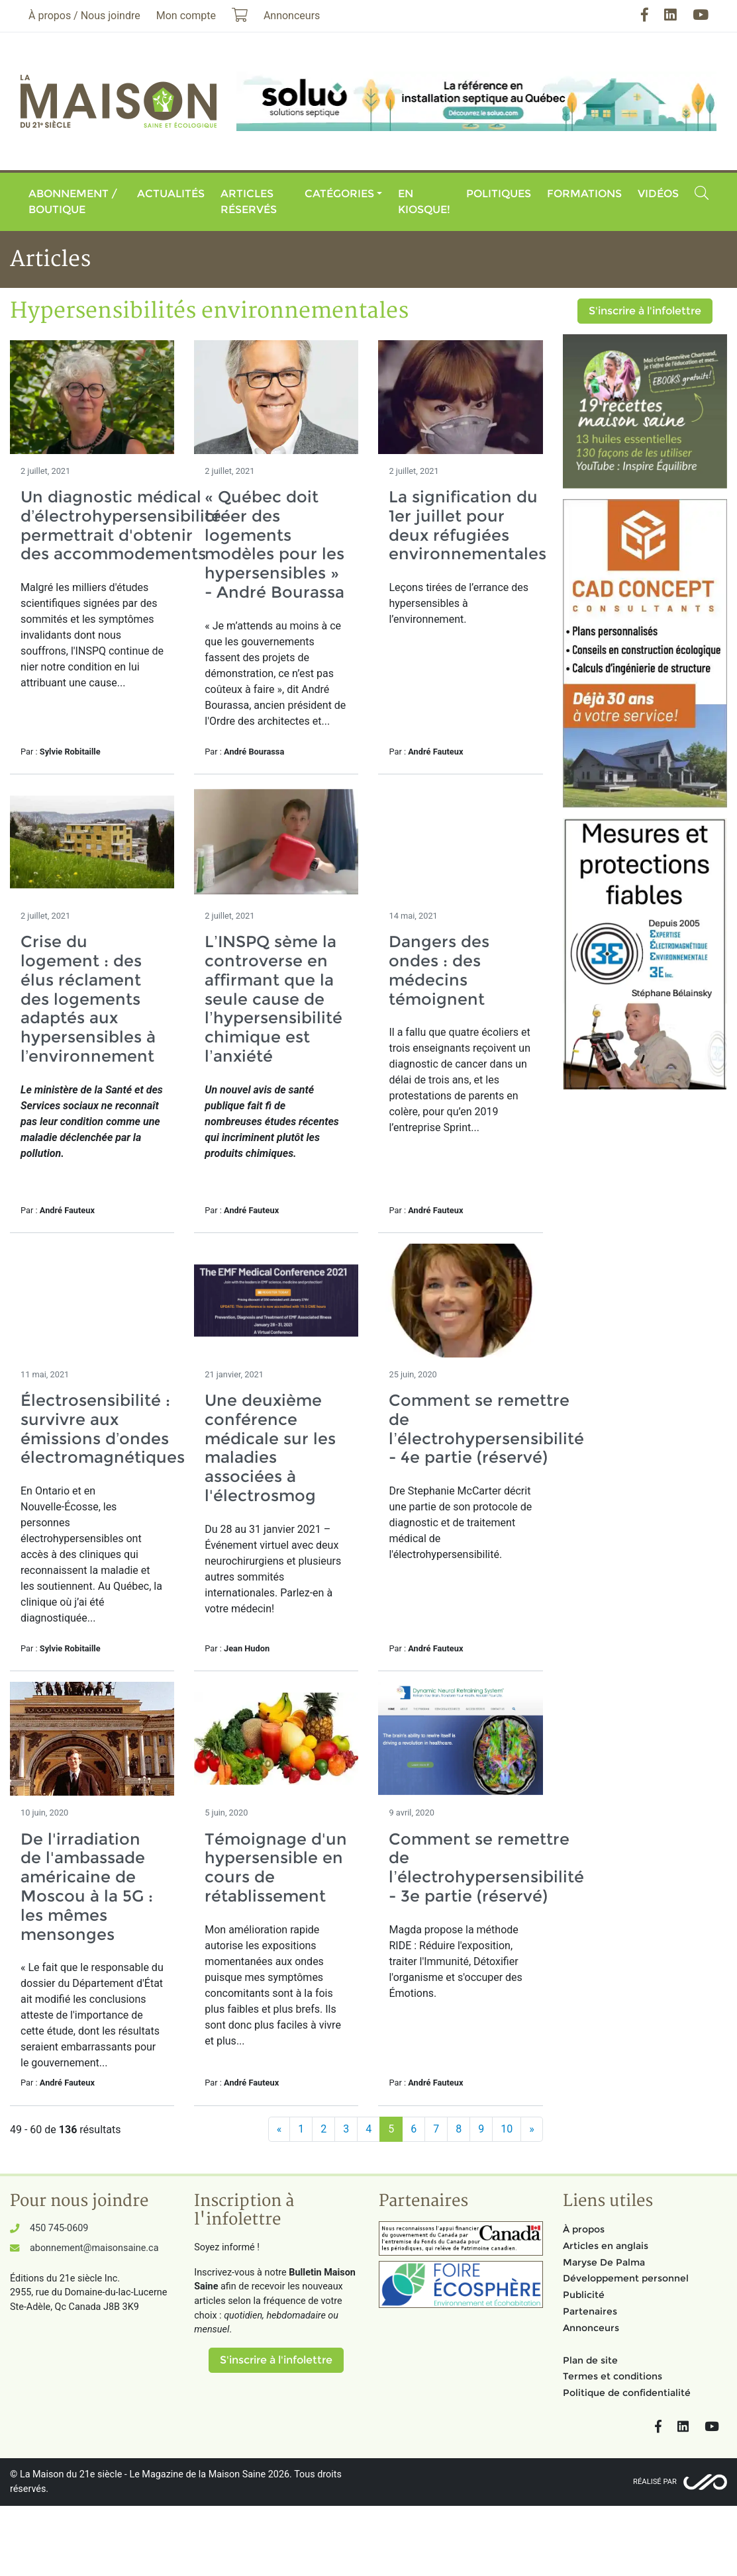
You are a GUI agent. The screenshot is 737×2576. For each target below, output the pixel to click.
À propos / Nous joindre (84, 15)
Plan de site (590, 2360)
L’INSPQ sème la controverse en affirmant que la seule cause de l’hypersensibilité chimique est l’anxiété (273, 999)
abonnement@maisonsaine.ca (94, 2248)
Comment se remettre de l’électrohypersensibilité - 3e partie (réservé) (486, 1867)
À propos (584, 2229)
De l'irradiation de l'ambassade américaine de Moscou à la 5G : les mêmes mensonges (87, 1886)
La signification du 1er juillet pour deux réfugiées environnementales (467, 525)
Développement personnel (626, 2278)
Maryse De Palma (604, 2262)
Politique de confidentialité (627, 2393)
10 (507, 2129)
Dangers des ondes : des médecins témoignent (439, 970)
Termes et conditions (612, 2376)
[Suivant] (531, 2129)
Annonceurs (591, 2328)
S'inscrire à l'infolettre (645, 310)
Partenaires (590, 2311)
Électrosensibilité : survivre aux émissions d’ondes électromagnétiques (103, 1429)
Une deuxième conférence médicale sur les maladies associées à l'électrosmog (270, 1448)
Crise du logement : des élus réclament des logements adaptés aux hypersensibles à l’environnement (88, 999)
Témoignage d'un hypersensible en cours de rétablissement (276, 1867)
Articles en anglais (605, 2246)
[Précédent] (279, 2129)
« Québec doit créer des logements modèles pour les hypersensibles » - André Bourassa (274, 544)
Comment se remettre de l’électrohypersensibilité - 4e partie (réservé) (486, 1429)
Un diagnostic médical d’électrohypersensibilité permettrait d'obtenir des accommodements (121, 525)
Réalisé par (655, 2481)
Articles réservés (249, 201)
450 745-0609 (59, 2228)
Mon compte (186, 15)
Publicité (584, 2295)
